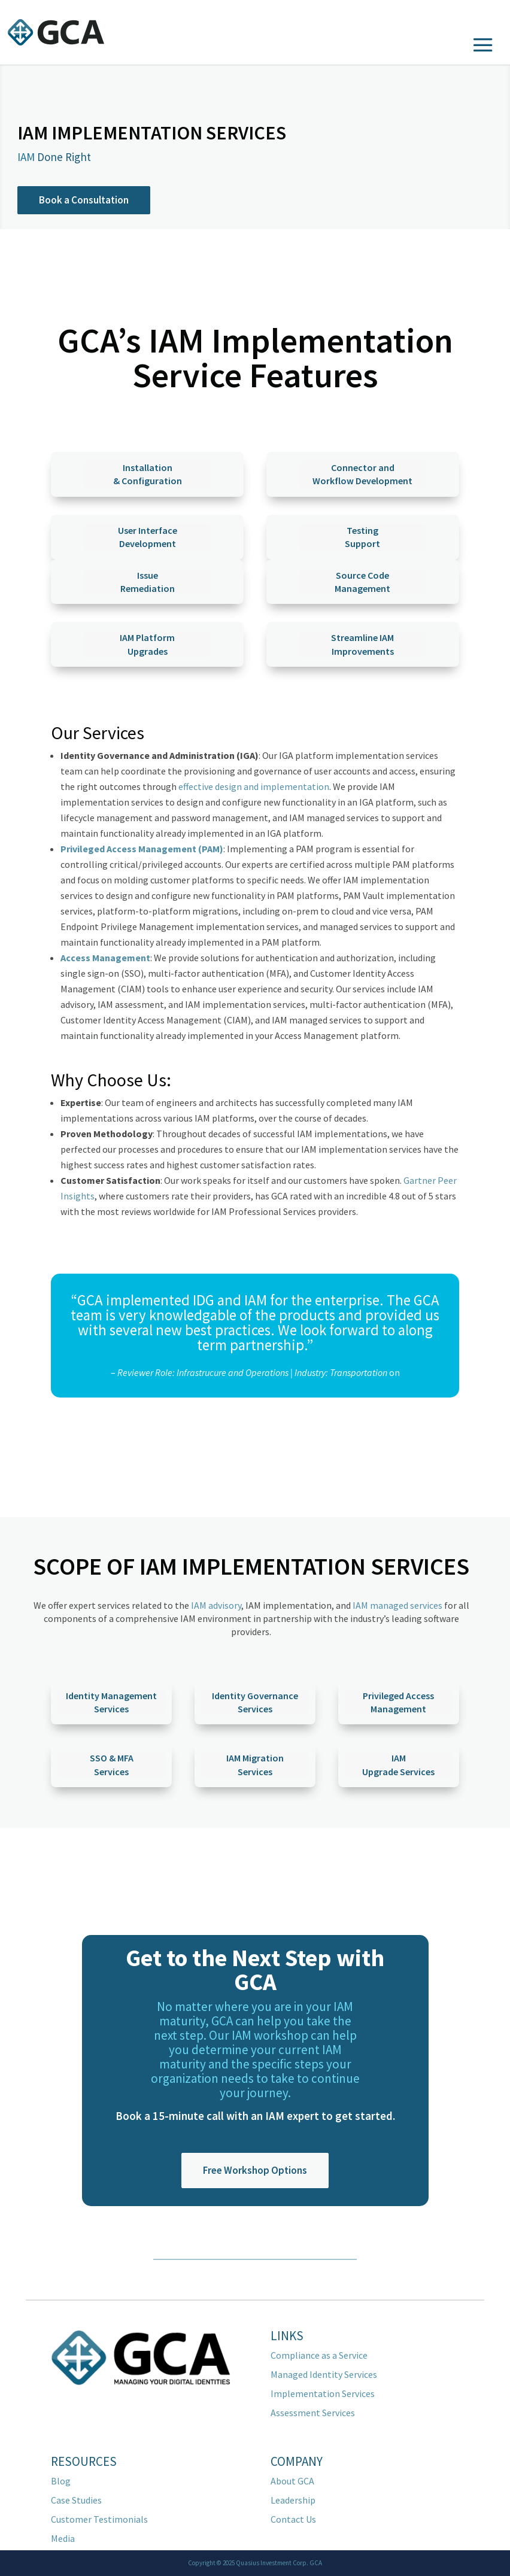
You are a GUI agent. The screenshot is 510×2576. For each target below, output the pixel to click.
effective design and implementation (253, 786)
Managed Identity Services (324, 2374)
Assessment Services (313, 2413)
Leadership (293, 2500)
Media (63, 2538)
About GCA (292, 2481)
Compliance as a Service (319, 2355)
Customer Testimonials (99, 2519)
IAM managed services (397, 1605)
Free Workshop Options (255, 2170)
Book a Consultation (84, 199)
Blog (61, 2481)
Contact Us (293, 2519)
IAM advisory (216, 1605)
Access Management (105, 958)
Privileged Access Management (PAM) (141, 849)
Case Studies (76, 2500)
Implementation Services (323, 2393)
